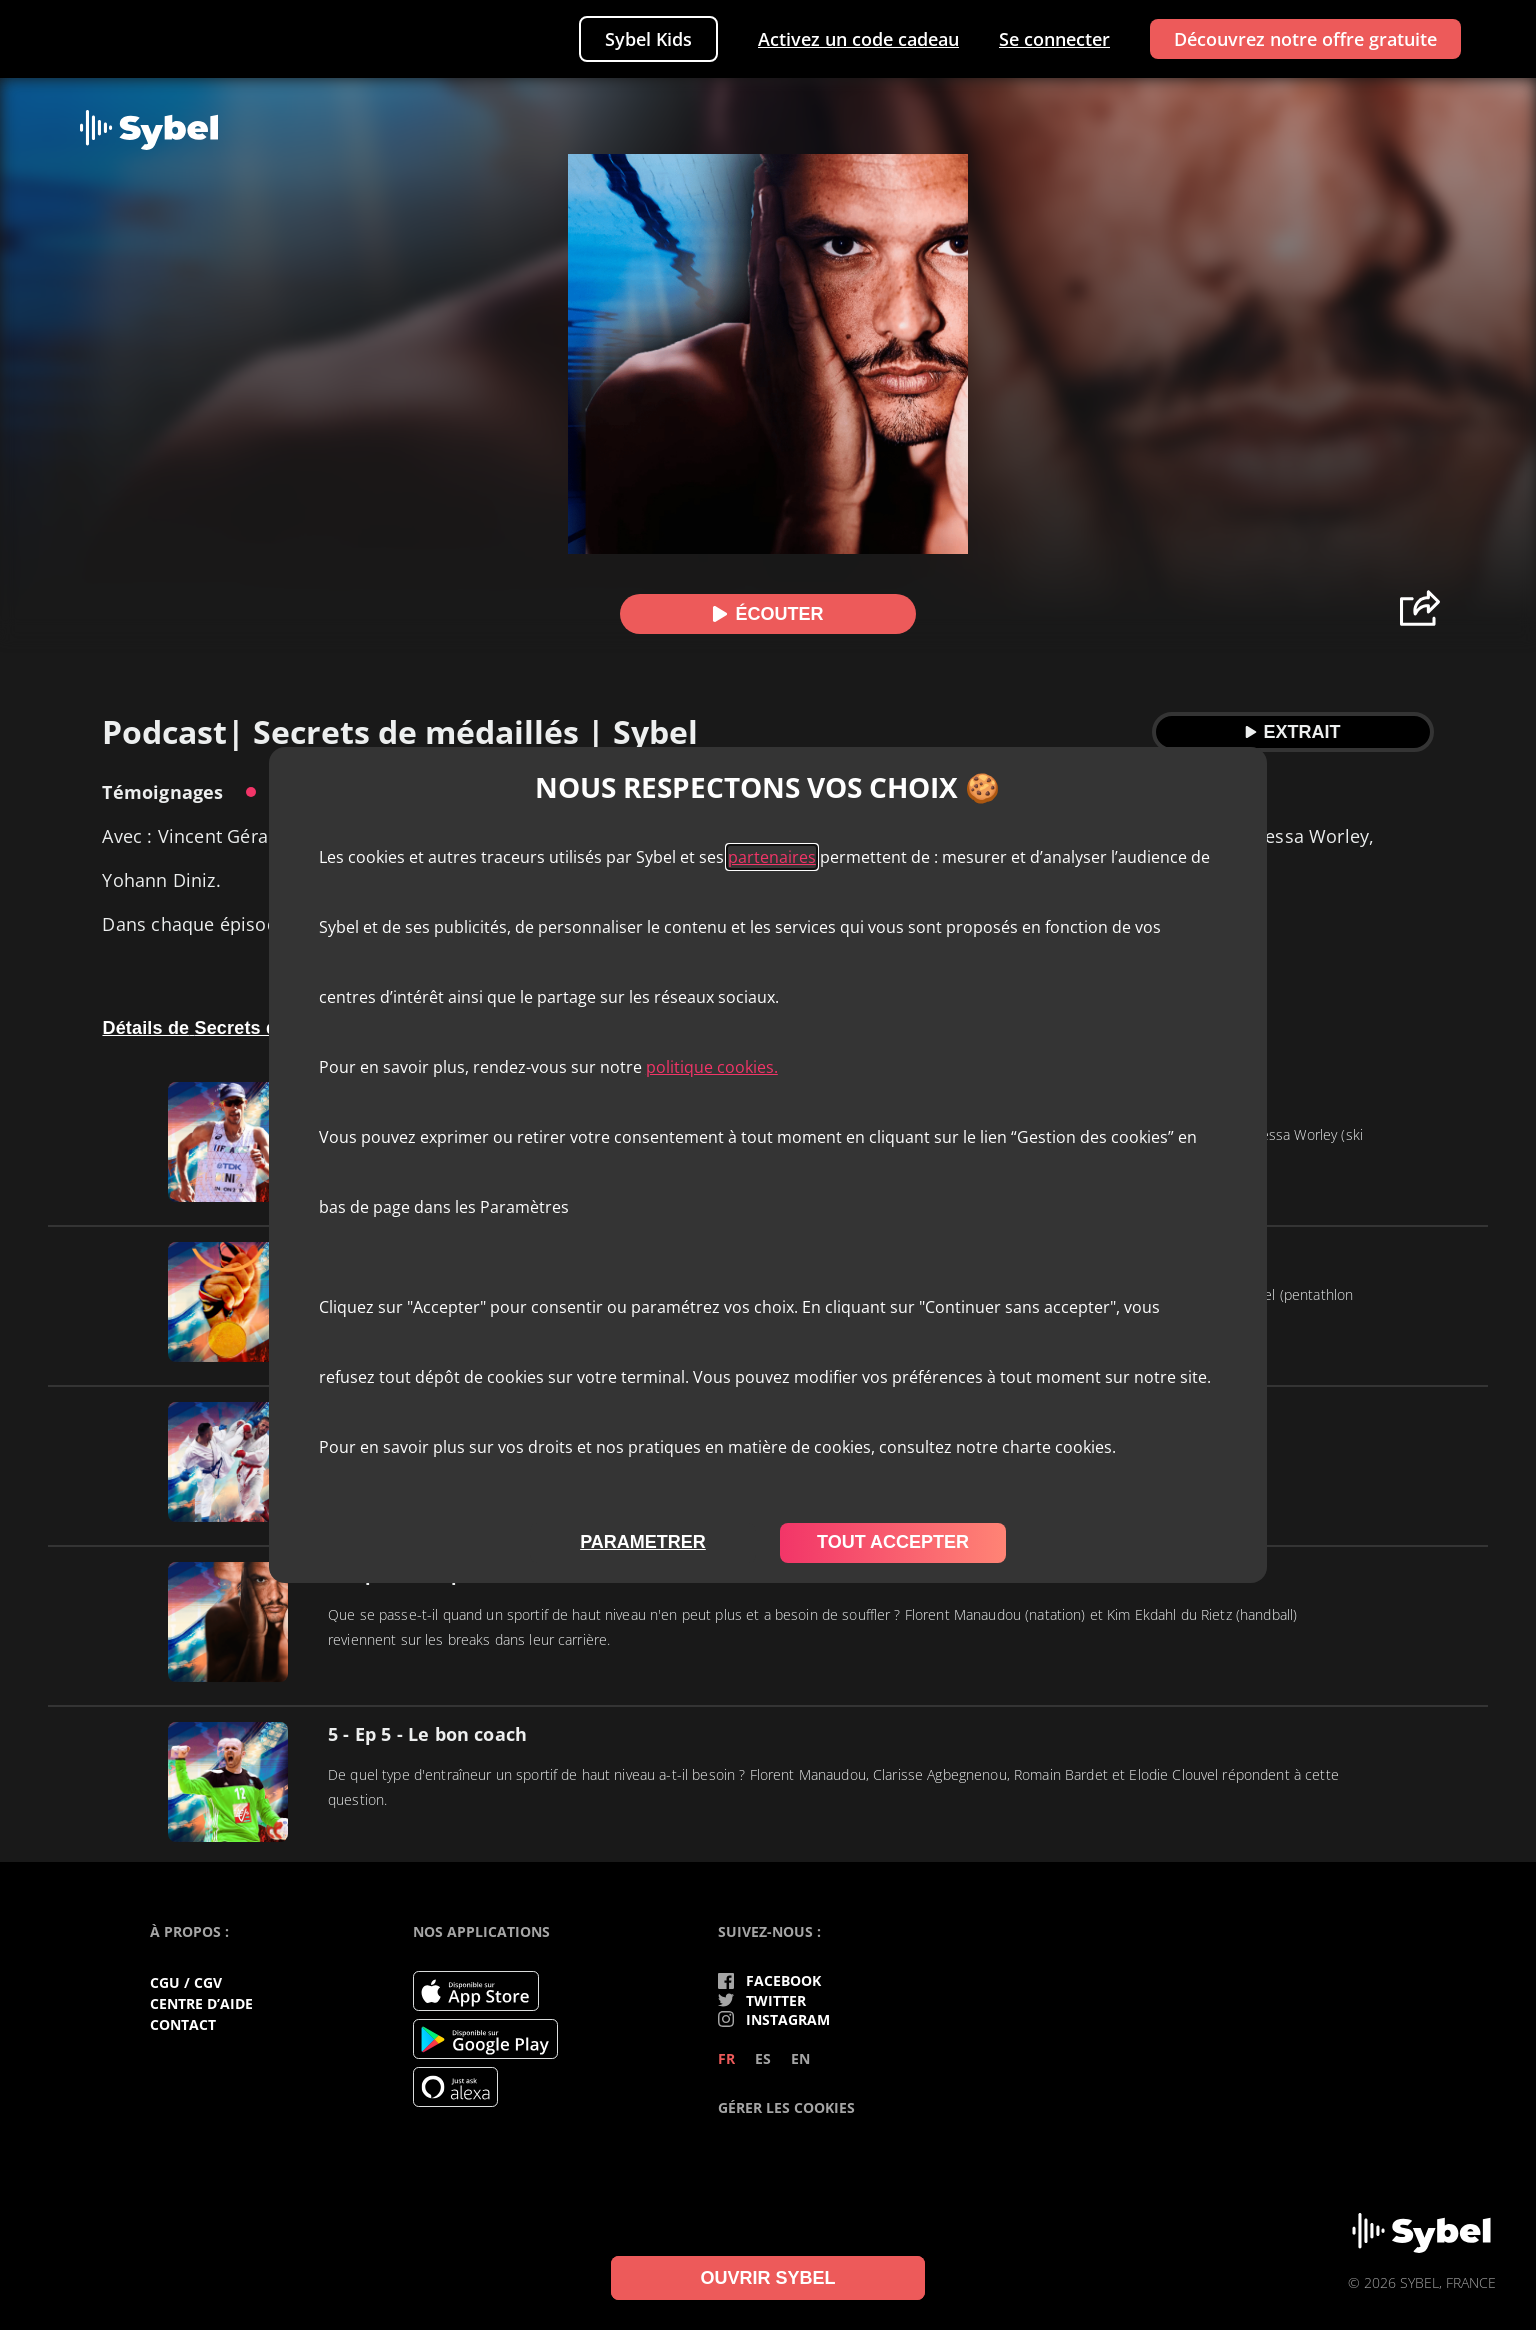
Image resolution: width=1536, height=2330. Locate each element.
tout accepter (893, 1542)
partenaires (772, 857)
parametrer (643, 1542)
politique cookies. (712, 1067)
